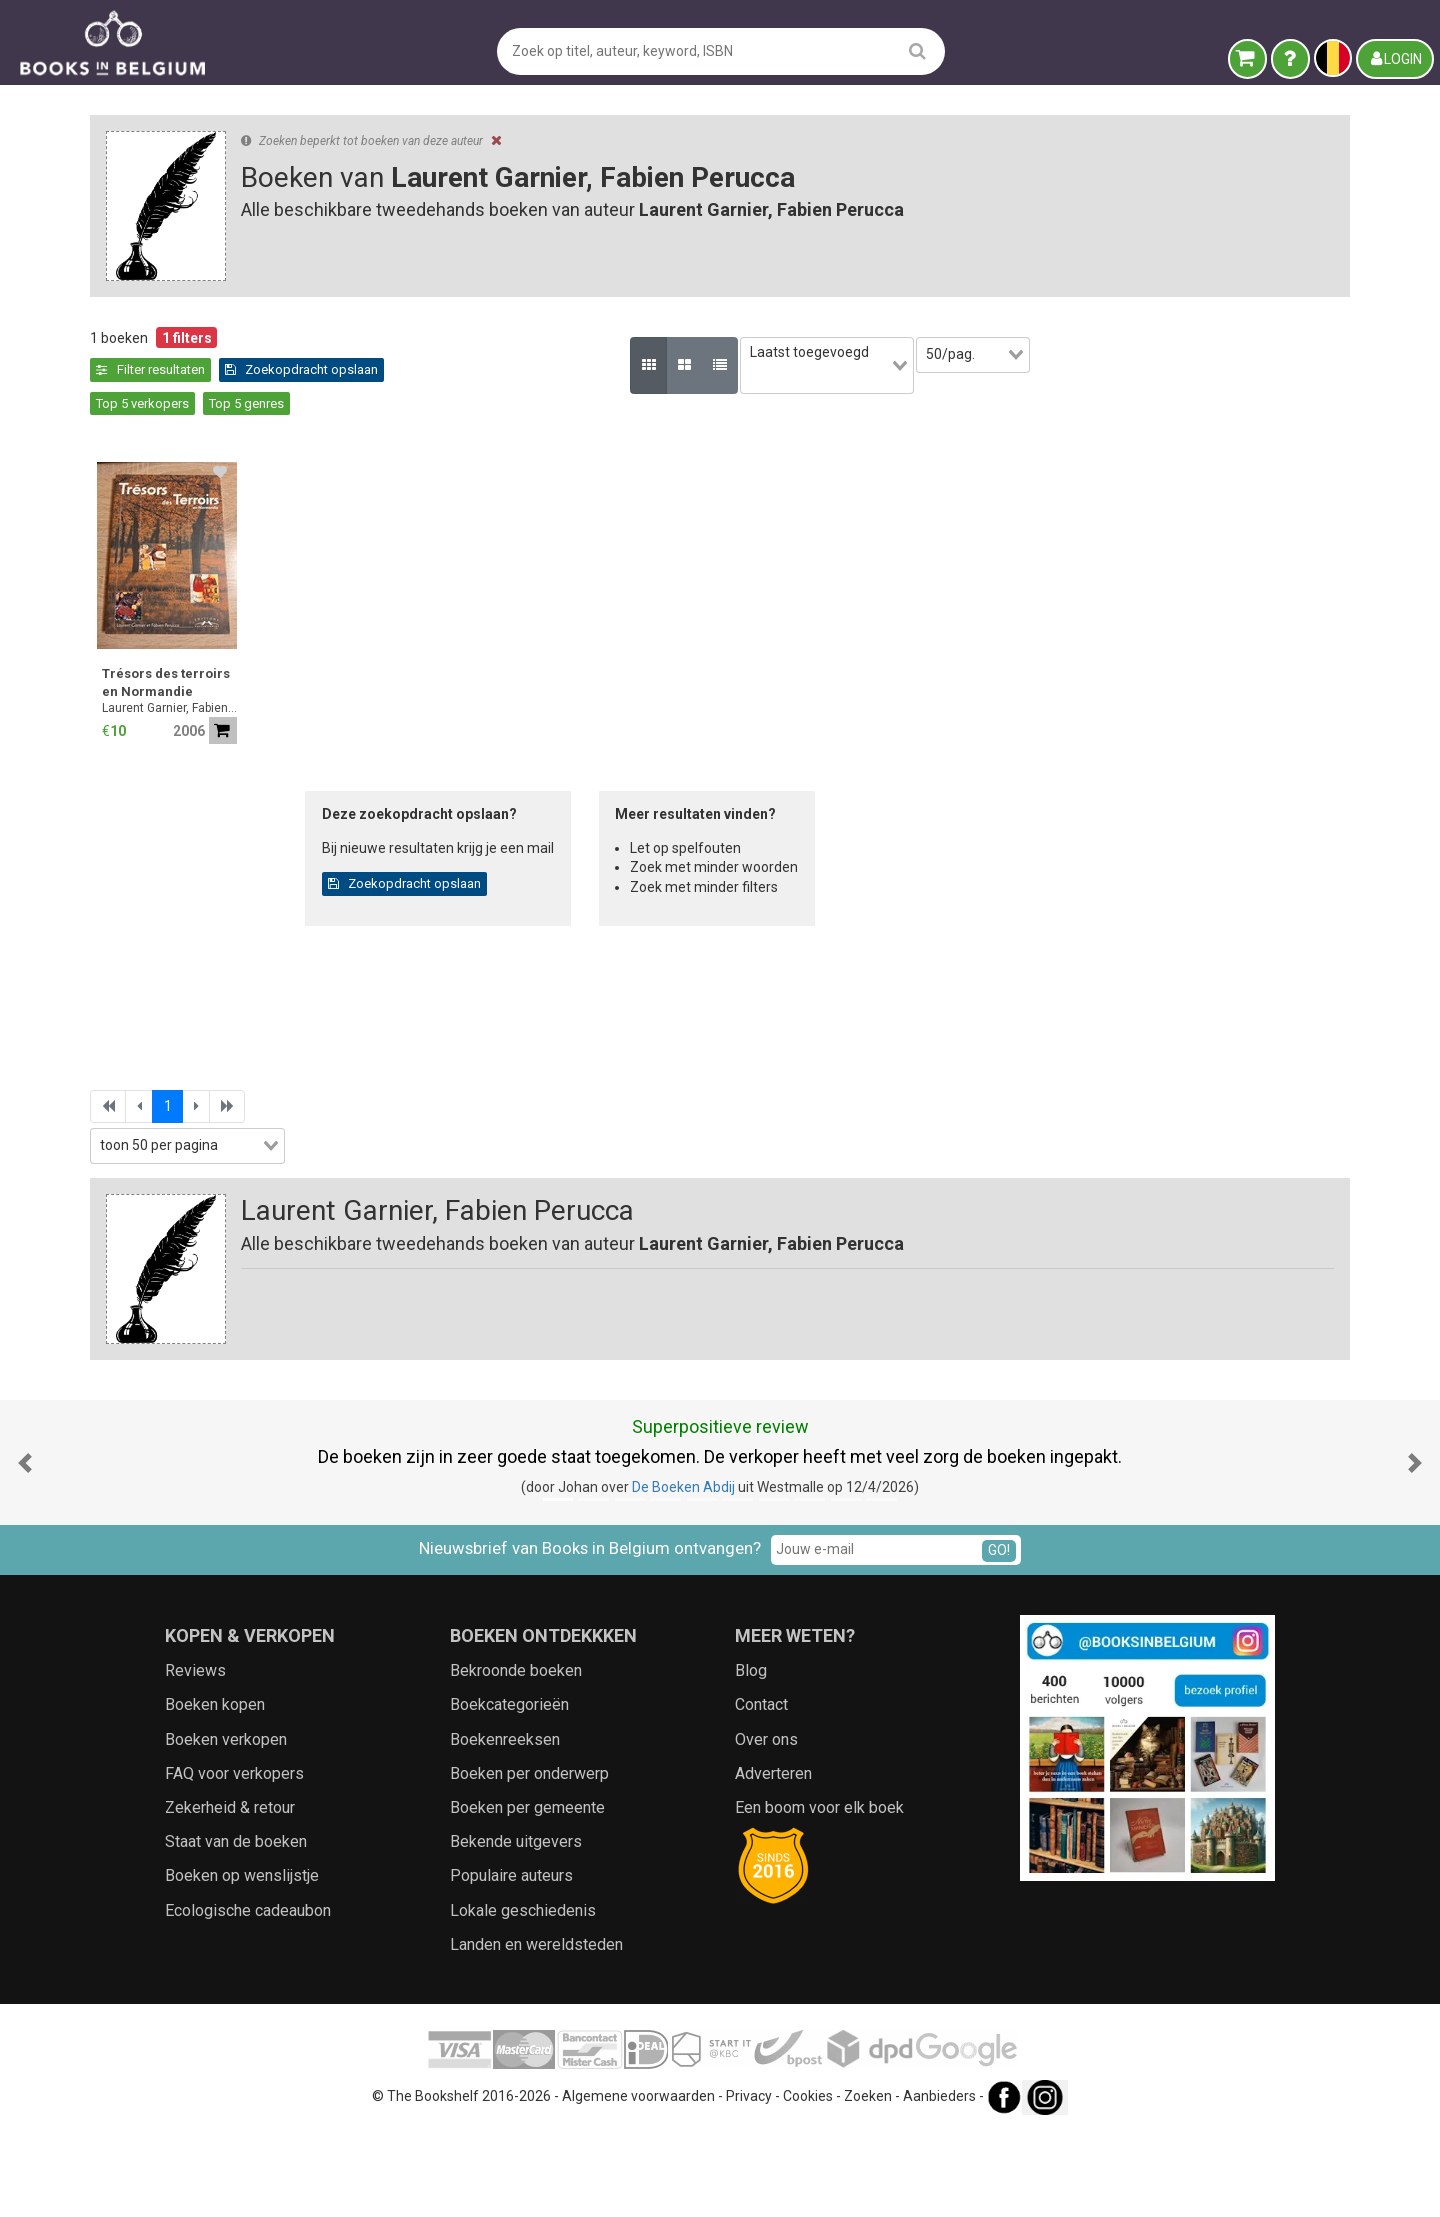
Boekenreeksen (505, 1825)
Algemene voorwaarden (638, 2182)
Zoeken (868, 2182)
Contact (761, 1791)
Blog (751, 1756)
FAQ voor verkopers (234, 1859)
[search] (917, 50)
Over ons (766, 1825)
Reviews (195, 1756)
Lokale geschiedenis (523, 1996)
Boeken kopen (215, 1791)
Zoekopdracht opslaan (503, 369)
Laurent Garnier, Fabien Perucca (499, 675)
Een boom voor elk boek (819, 1893)
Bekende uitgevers (516, 1927)
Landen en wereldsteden (536, 2030)
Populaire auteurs (511, 1962)
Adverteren (773, 1859)
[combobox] (245, 694)
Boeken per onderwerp (529, 1859)
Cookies (808, 2182)
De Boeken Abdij (683, 1573)
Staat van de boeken (236, 1927)
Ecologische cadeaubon (248, 1996)
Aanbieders (939, 2182)
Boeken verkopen (226, 1825)
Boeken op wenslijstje (242, 1962)
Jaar (114, 774)
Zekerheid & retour (230, 1893)
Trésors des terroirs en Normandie (496, 649)
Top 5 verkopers (646, 369)
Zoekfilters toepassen (245, 1202)
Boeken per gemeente (527, 1893)
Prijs (113, 816)
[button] (25, 1548)
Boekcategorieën (509, 1791)
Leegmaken (245, 358)
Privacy (749, 2182)
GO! (999, 1636)
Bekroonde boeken (516, 1756)
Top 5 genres (750, 369)
